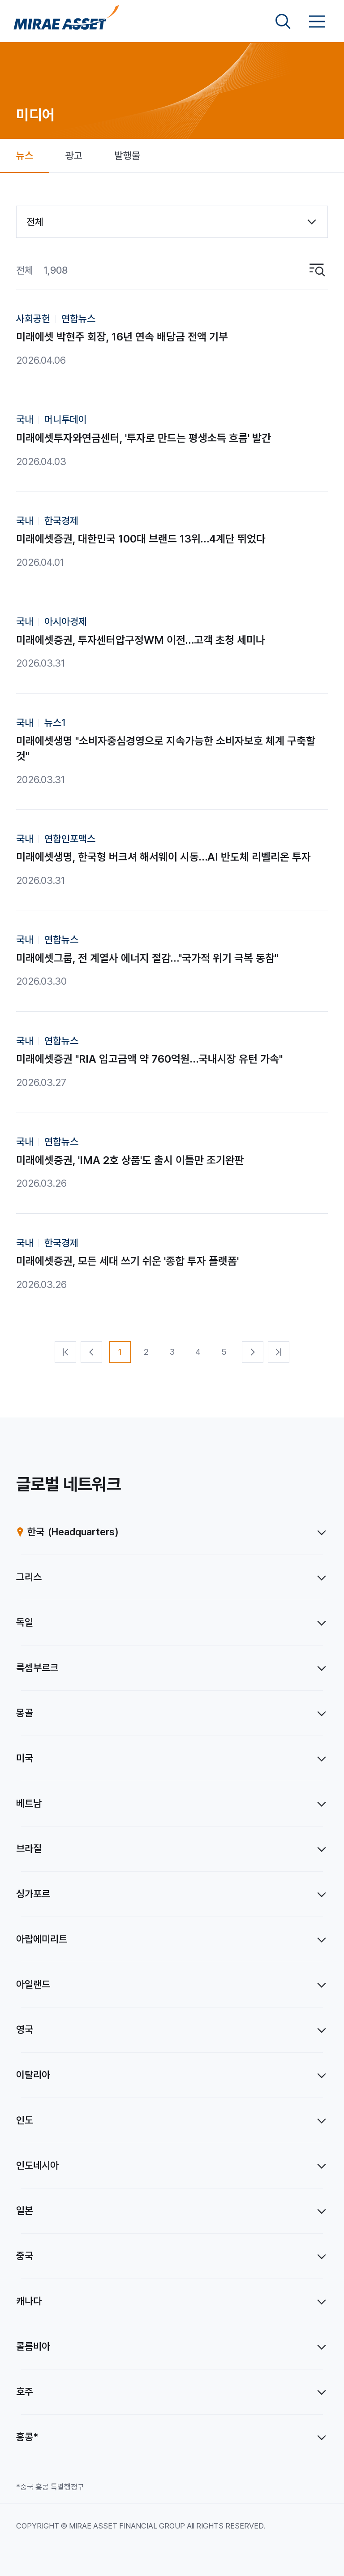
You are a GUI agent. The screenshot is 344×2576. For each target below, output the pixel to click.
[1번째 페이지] (120, 1352)
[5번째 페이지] (224, 1352)
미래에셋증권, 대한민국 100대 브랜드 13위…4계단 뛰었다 (141, 538)
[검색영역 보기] (283, 21)
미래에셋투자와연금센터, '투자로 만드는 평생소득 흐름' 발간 (143, 437)
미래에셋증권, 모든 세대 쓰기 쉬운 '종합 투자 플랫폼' (127, 1260)
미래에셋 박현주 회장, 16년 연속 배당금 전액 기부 (122, 336)
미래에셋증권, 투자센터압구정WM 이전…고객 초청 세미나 (140, 639)
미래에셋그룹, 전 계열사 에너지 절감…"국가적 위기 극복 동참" (147, 958)
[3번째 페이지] (172, 1352)
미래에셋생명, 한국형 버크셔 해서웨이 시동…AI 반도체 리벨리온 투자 (163, 856)
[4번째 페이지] (198, 1352)
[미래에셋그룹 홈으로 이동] (66, 22)
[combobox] (172, 222)
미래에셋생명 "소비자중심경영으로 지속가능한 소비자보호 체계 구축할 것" (165, 748)
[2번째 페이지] (146, 1352)
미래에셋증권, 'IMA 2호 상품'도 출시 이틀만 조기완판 (130, 1160)
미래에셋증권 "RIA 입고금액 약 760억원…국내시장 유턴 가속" (149, 1058)
